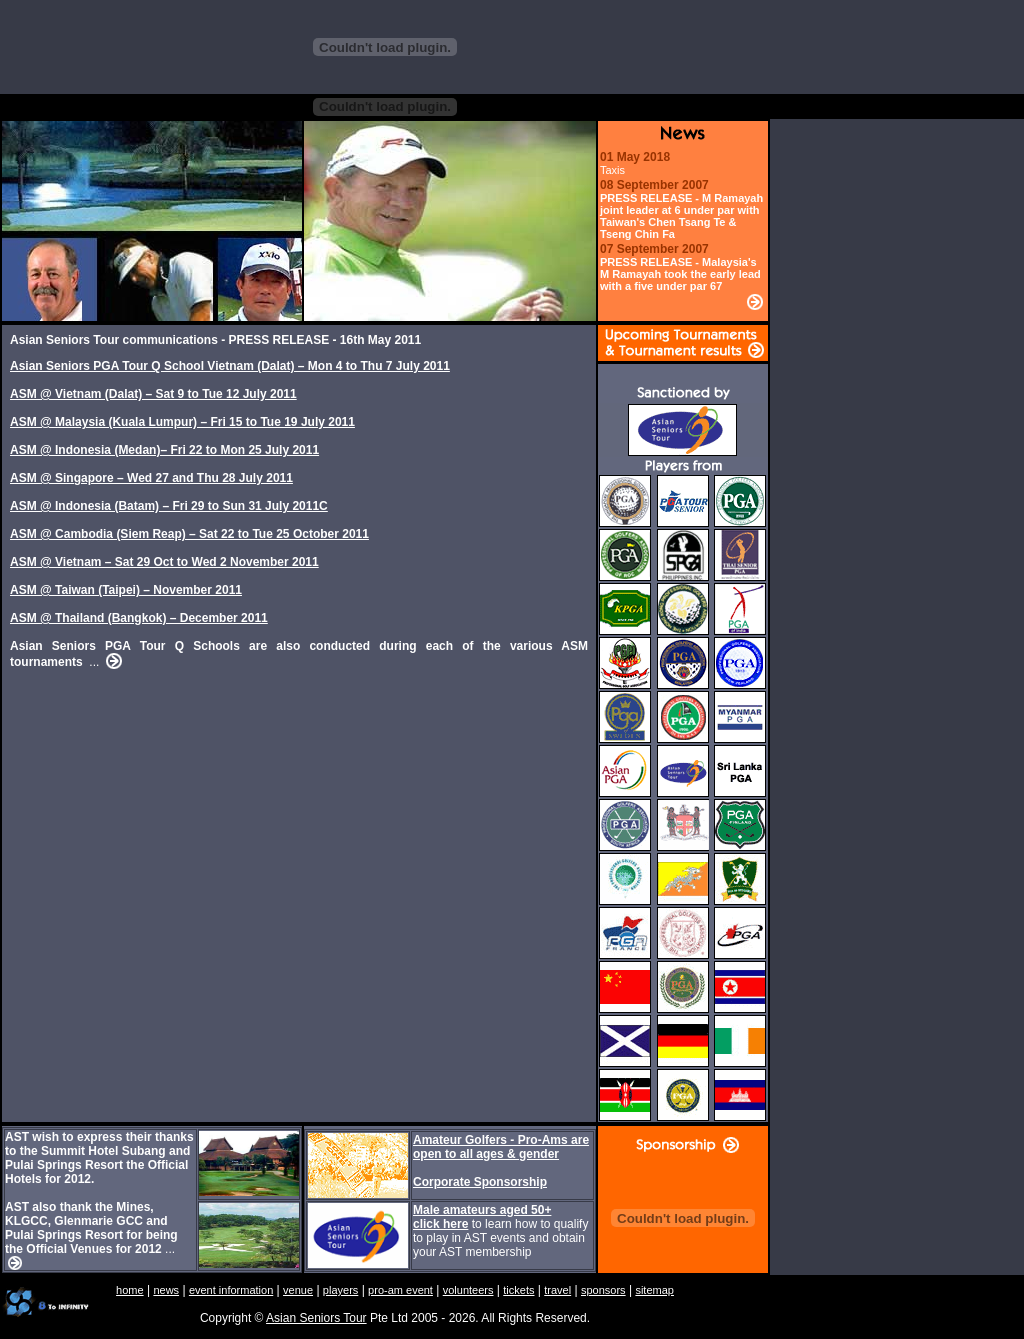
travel (557, 1290)
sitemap (654, 1290)
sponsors (603, 1290)
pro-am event (400, 1290)
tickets (518, 1290)
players (340, 1290)
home (130, 1290)
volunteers (468, 1290)
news (166, 1290)
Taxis (612, 170)
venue (298, 1290)
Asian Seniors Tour (316, 1318)
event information (231, 1290)
